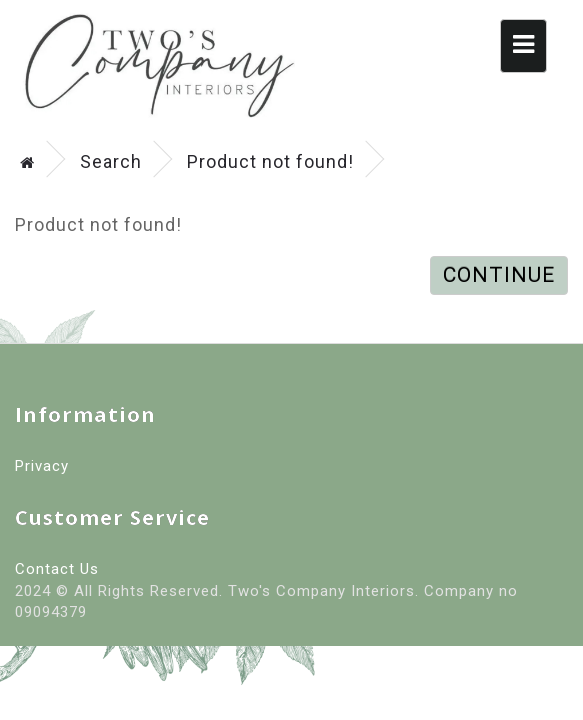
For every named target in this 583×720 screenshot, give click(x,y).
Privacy (42, 466)
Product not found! (270, 161)
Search (111, 161)
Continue (499, 275)
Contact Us (57, 569)
